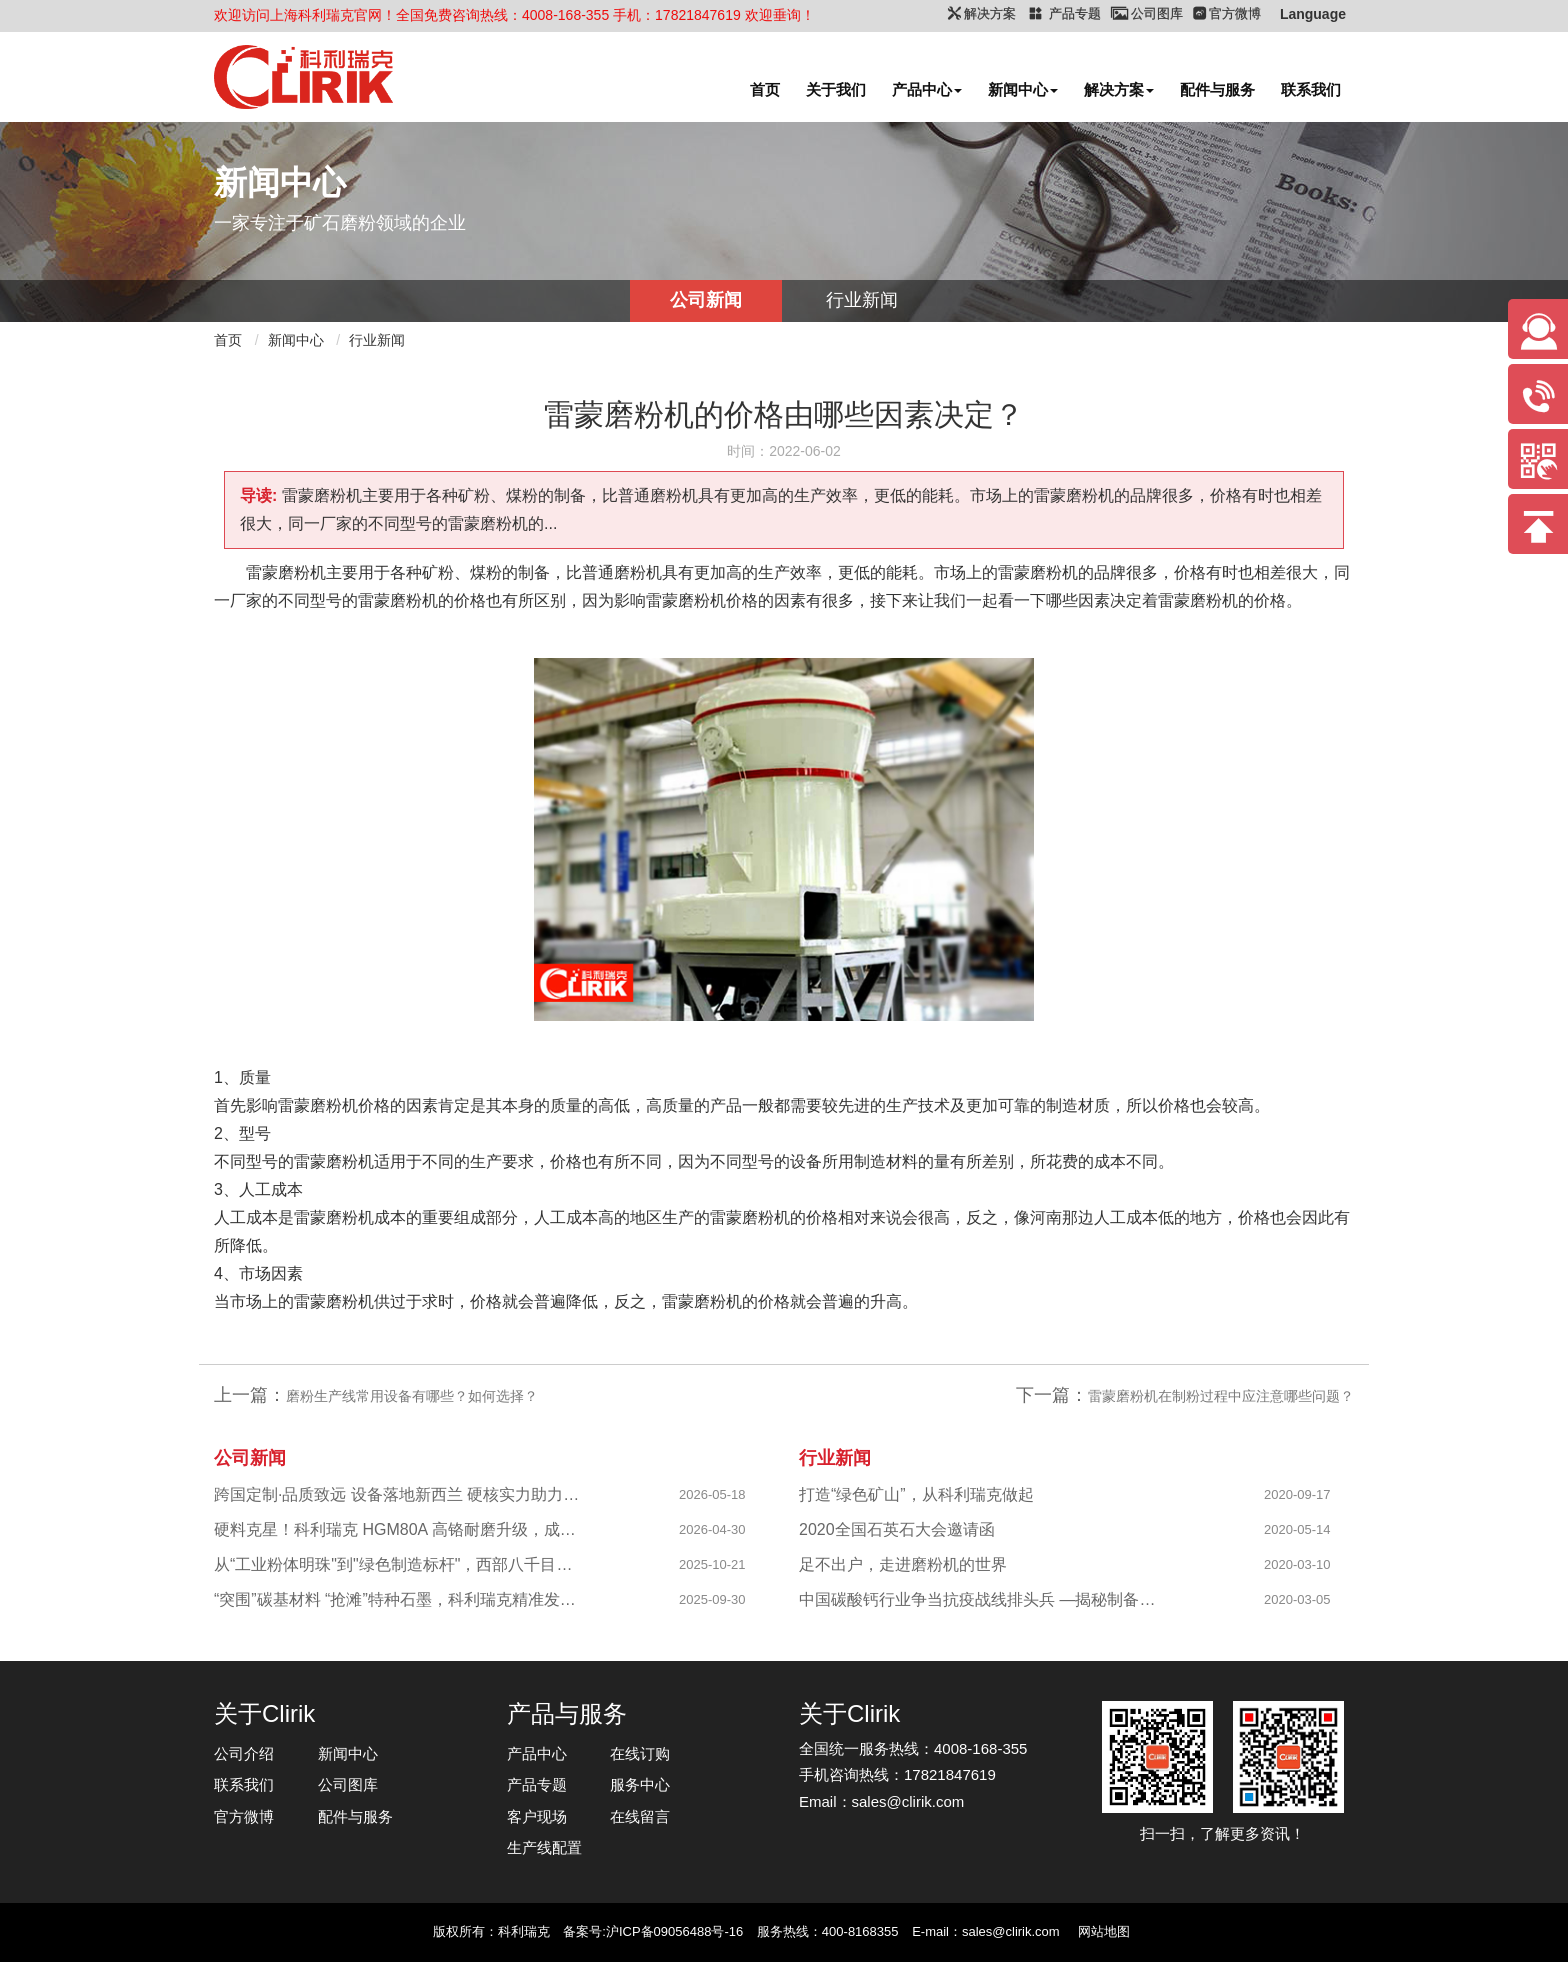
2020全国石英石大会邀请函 (897, 1529)
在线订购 (640, 1753)
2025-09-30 (712, 1599)
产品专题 (537, 1784)
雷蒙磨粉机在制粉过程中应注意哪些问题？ (1221, 1396)
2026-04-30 (712, 1529)
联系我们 (1311, 89)
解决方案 (1119, 89)
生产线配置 (544, 1847)
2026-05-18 (712, 1494)
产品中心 (927, 89)
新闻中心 (1023, 89)
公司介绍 (244, 1753)
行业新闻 (862, 300)
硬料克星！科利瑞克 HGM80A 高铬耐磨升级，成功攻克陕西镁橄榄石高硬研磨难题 (399, 1529)
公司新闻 (706, 300)
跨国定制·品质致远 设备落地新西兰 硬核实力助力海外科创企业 (399, 1494)
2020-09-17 (1297, 1494)
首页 (765, 89)
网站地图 (1104, 1931)
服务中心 (640, 1784)
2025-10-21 (712, 1564)
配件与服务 (1217, 89)
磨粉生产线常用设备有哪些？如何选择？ (412, 1396)
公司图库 (348, 1784)
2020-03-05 (1297, 1599)
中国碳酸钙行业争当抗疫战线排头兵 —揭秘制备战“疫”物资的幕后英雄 (984, 1599)
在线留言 (640, 1816)
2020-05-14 (1297, 1529)
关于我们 (836, 89)
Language (1313, 14)
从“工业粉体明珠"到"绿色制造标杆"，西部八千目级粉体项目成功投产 (399, 1564)
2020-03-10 (1297, 1564)
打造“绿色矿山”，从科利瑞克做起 (916, 1494)
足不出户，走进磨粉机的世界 (903, 1564)
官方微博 (244, 1816)
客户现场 (537, 1816)
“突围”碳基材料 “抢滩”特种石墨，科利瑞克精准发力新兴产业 (399, 1599)
